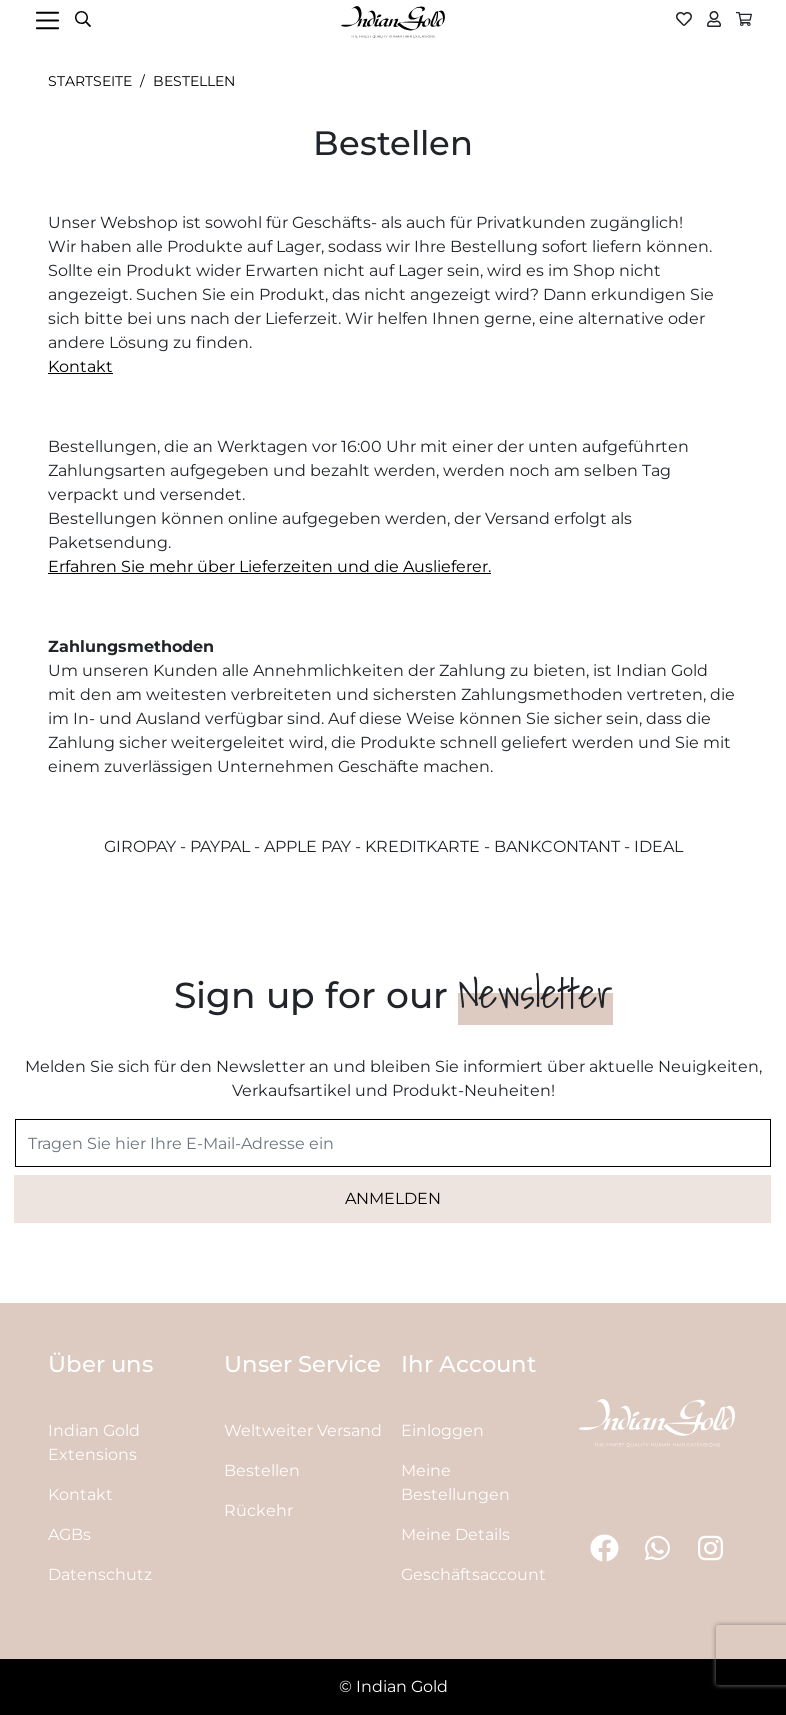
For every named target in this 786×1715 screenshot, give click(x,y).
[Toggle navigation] (49, 20)
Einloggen (442, 1430)
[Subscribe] (392, 1199)
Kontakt (80, 366)
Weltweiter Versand (303, 1430)
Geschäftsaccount (473, 1574)
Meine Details (455, 1534)
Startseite (90, 81)
